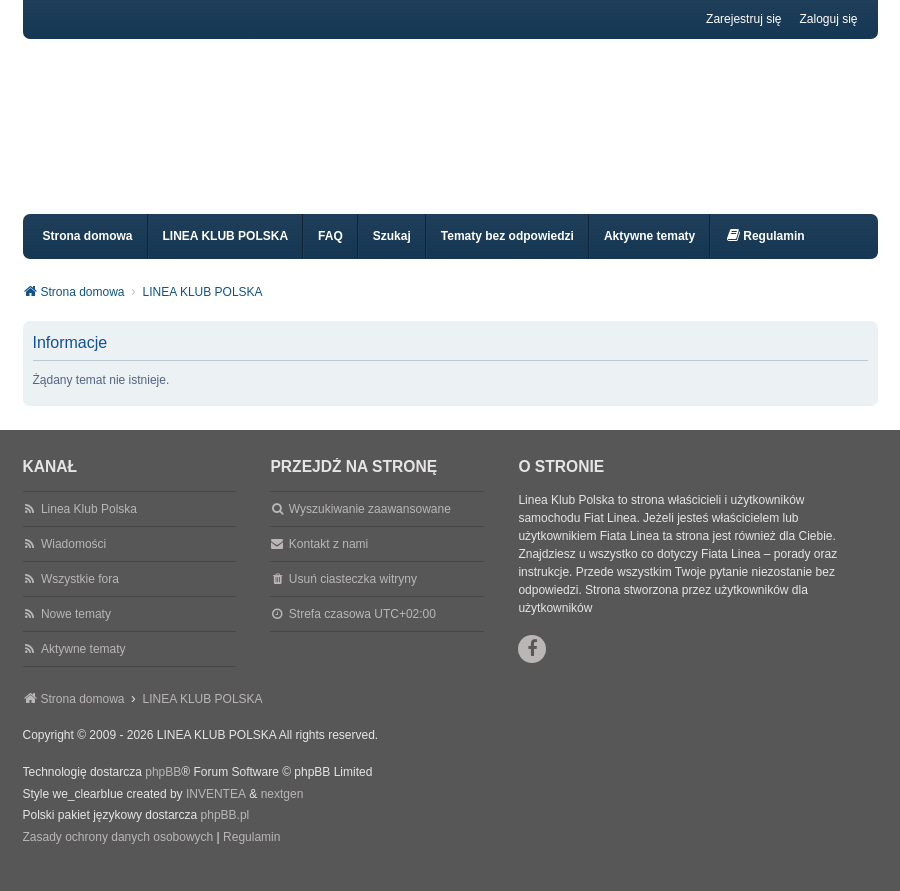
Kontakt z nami (328, 562)
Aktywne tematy (83, 667)
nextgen (282, 812)
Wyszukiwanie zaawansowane (370, 527)
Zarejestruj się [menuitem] (743, 19)
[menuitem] (764, 254)
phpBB (163, 790)
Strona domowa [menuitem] (88, 254)
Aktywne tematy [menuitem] (649, 254)
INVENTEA (216, 812)
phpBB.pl (225, 833)
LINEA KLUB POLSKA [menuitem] (226, 254)
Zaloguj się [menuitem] (828, 19)
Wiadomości (73, 562)
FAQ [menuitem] (330, 254)
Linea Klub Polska (89, 527)
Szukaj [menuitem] (392, 254)
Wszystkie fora (80, 597)
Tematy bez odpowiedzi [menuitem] (507, 254)
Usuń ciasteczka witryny (353, 597)
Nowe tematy (76, 632)
